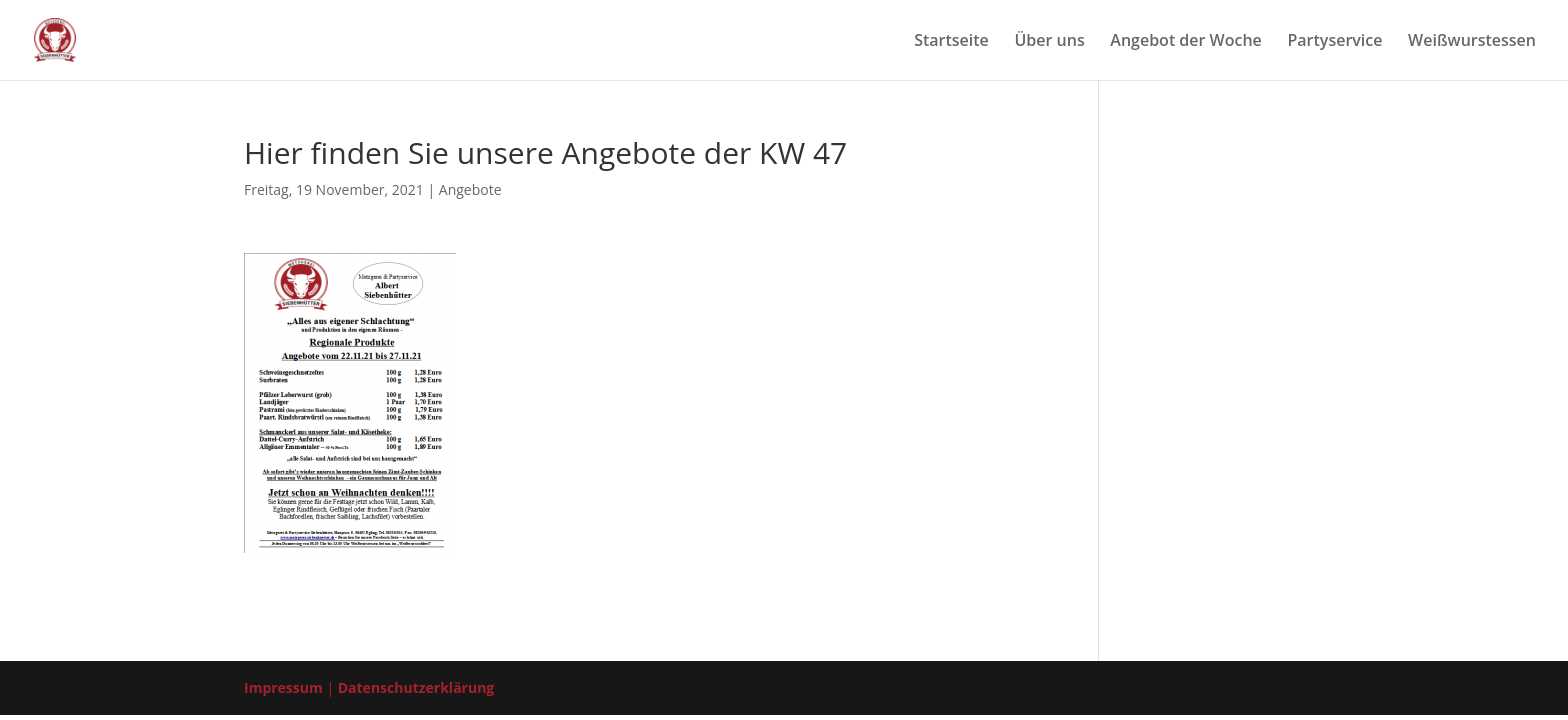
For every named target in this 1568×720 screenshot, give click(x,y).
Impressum (283, 687)
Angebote (470, 189)
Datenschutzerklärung (416, 687)
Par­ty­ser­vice (1334, 42)
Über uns (1049, 42)
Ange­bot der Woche (1186, 42)
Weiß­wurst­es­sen (1472, 42)
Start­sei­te (951, 42)
